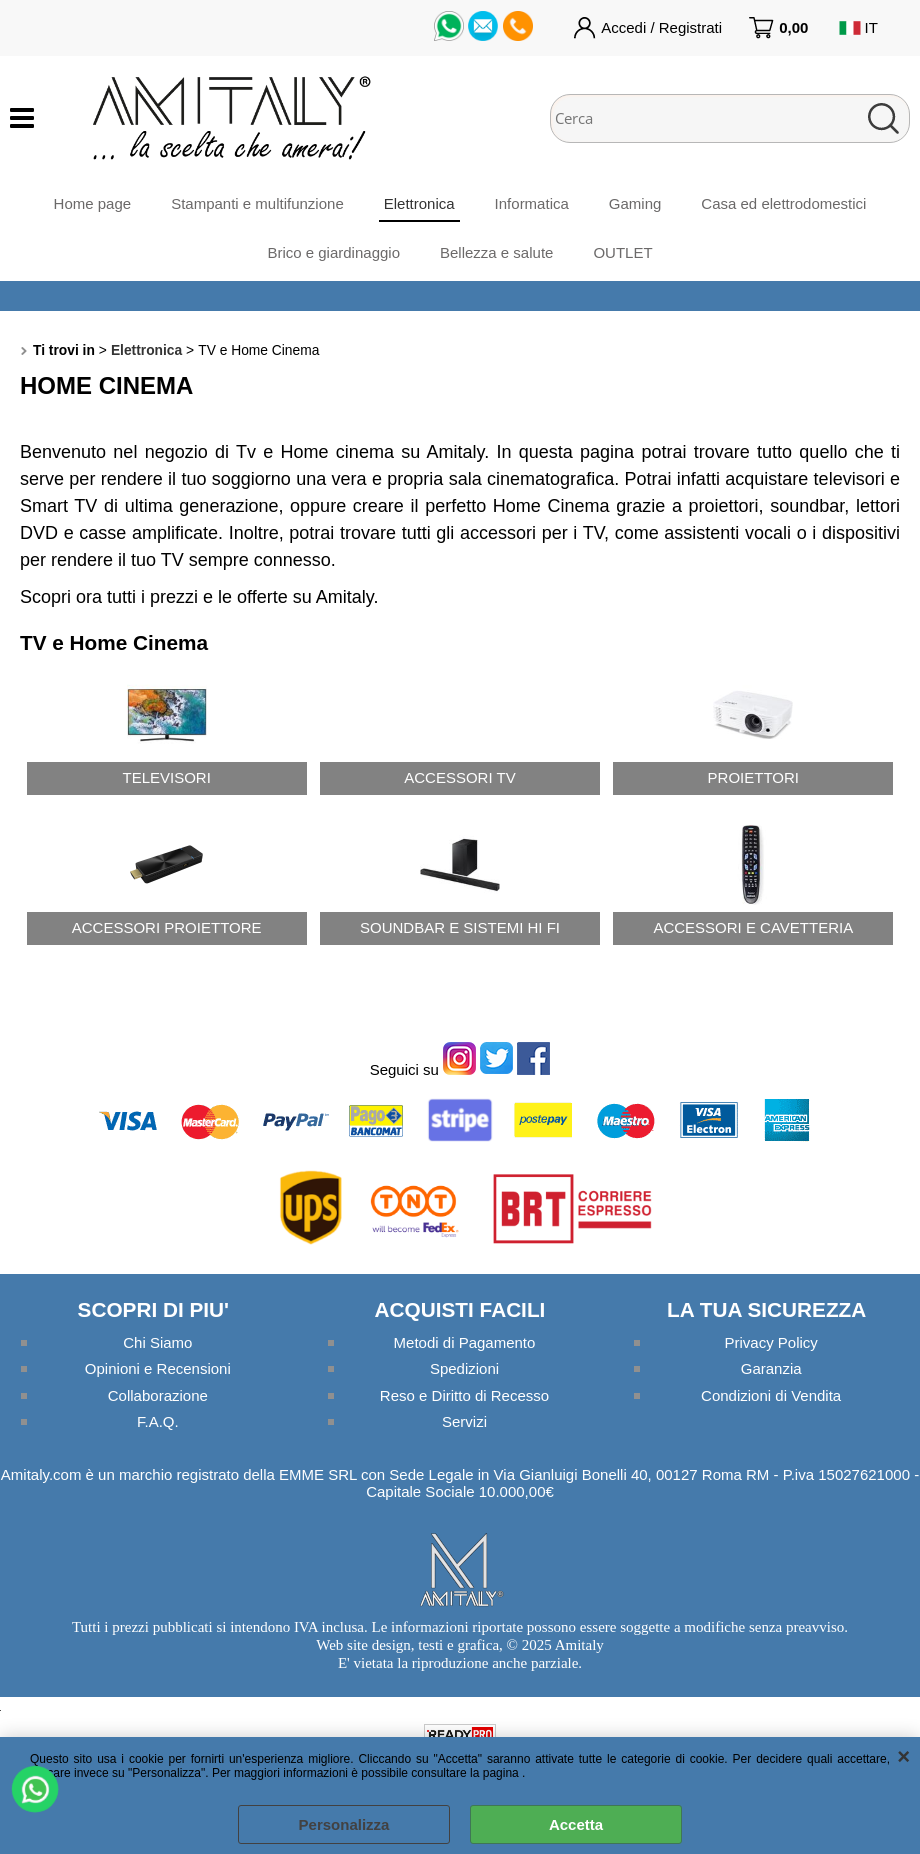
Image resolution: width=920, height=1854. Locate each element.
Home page (93, 203)
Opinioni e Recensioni (158, 1368)
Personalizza (344, 1824)
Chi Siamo (157, 1342)
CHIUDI (903, 1757)
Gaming (635, 203)
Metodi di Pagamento (465, 1342)
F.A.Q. (158, 1421)
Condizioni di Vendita (771, 1395)
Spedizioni (464, 1368)
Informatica (532, 203)
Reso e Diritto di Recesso (464, 1395)
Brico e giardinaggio (333, 252)
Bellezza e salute (496, 252)
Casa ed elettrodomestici (783, 203)
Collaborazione (158, 1395)
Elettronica (419, 203)
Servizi (464, 1421)
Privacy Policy (770, 1342)
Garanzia (771, 1368)
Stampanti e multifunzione (257, 203)
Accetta (576, 1824)
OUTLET (622, 252)
